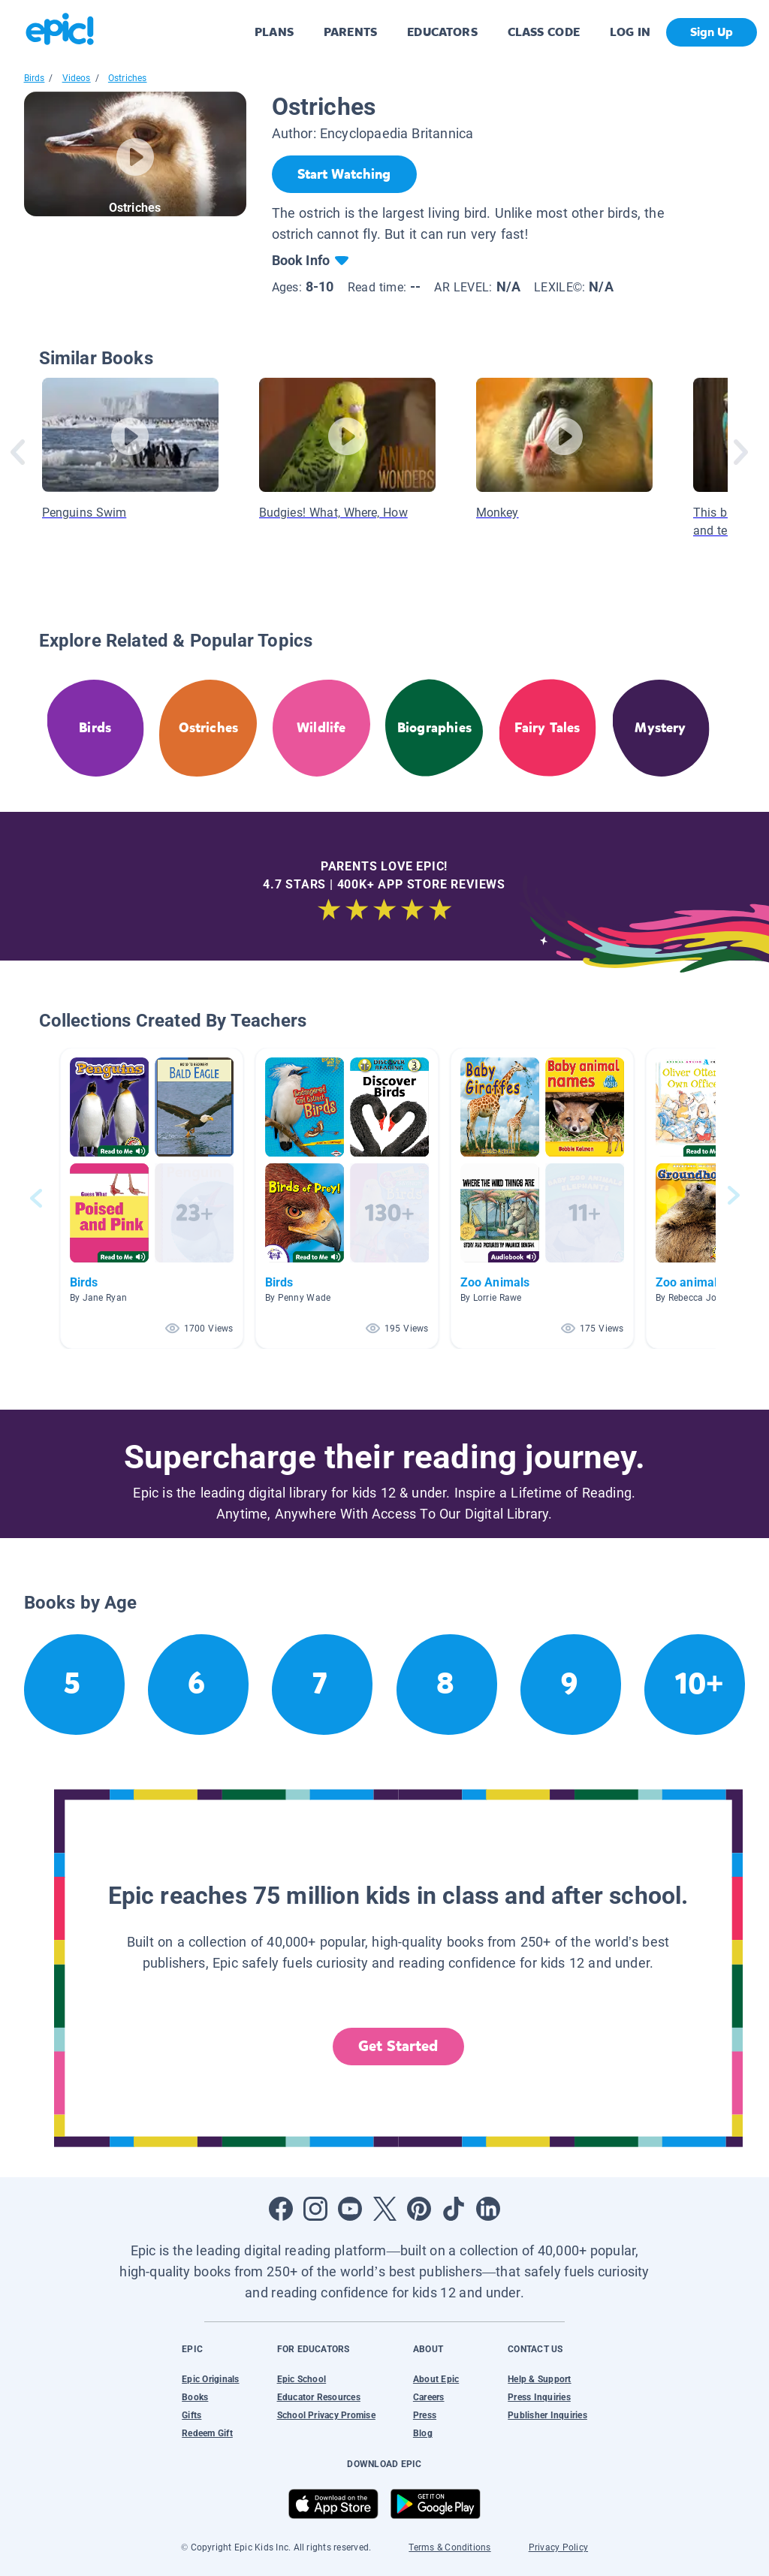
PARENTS (350, 32)
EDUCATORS (442, 32)
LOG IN (630, 32)
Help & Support (539, 2379)
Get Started (398, 2046)
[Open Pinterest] (419, 2209)
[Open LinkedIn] (488, 2209)
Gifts (191, 2415)
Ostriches (127, 78)
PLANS (274, 32)
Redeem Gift (207, 2433)
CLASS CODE (544, 32)
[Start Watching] (344, 174)
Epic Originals (210, 2379)
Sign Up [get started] (711, 32)
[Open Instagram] (315, 2209)
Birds (34, 78)
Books (195, 2397)
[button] (151, 1198)
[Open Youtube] (350, 2209)
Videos (76, 78)
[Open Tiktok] (454, 2209)
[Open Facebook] (281, 2209)
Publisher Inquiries (547, 2415)
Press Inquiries (539, 2397)
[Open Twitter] (384, 2209)
